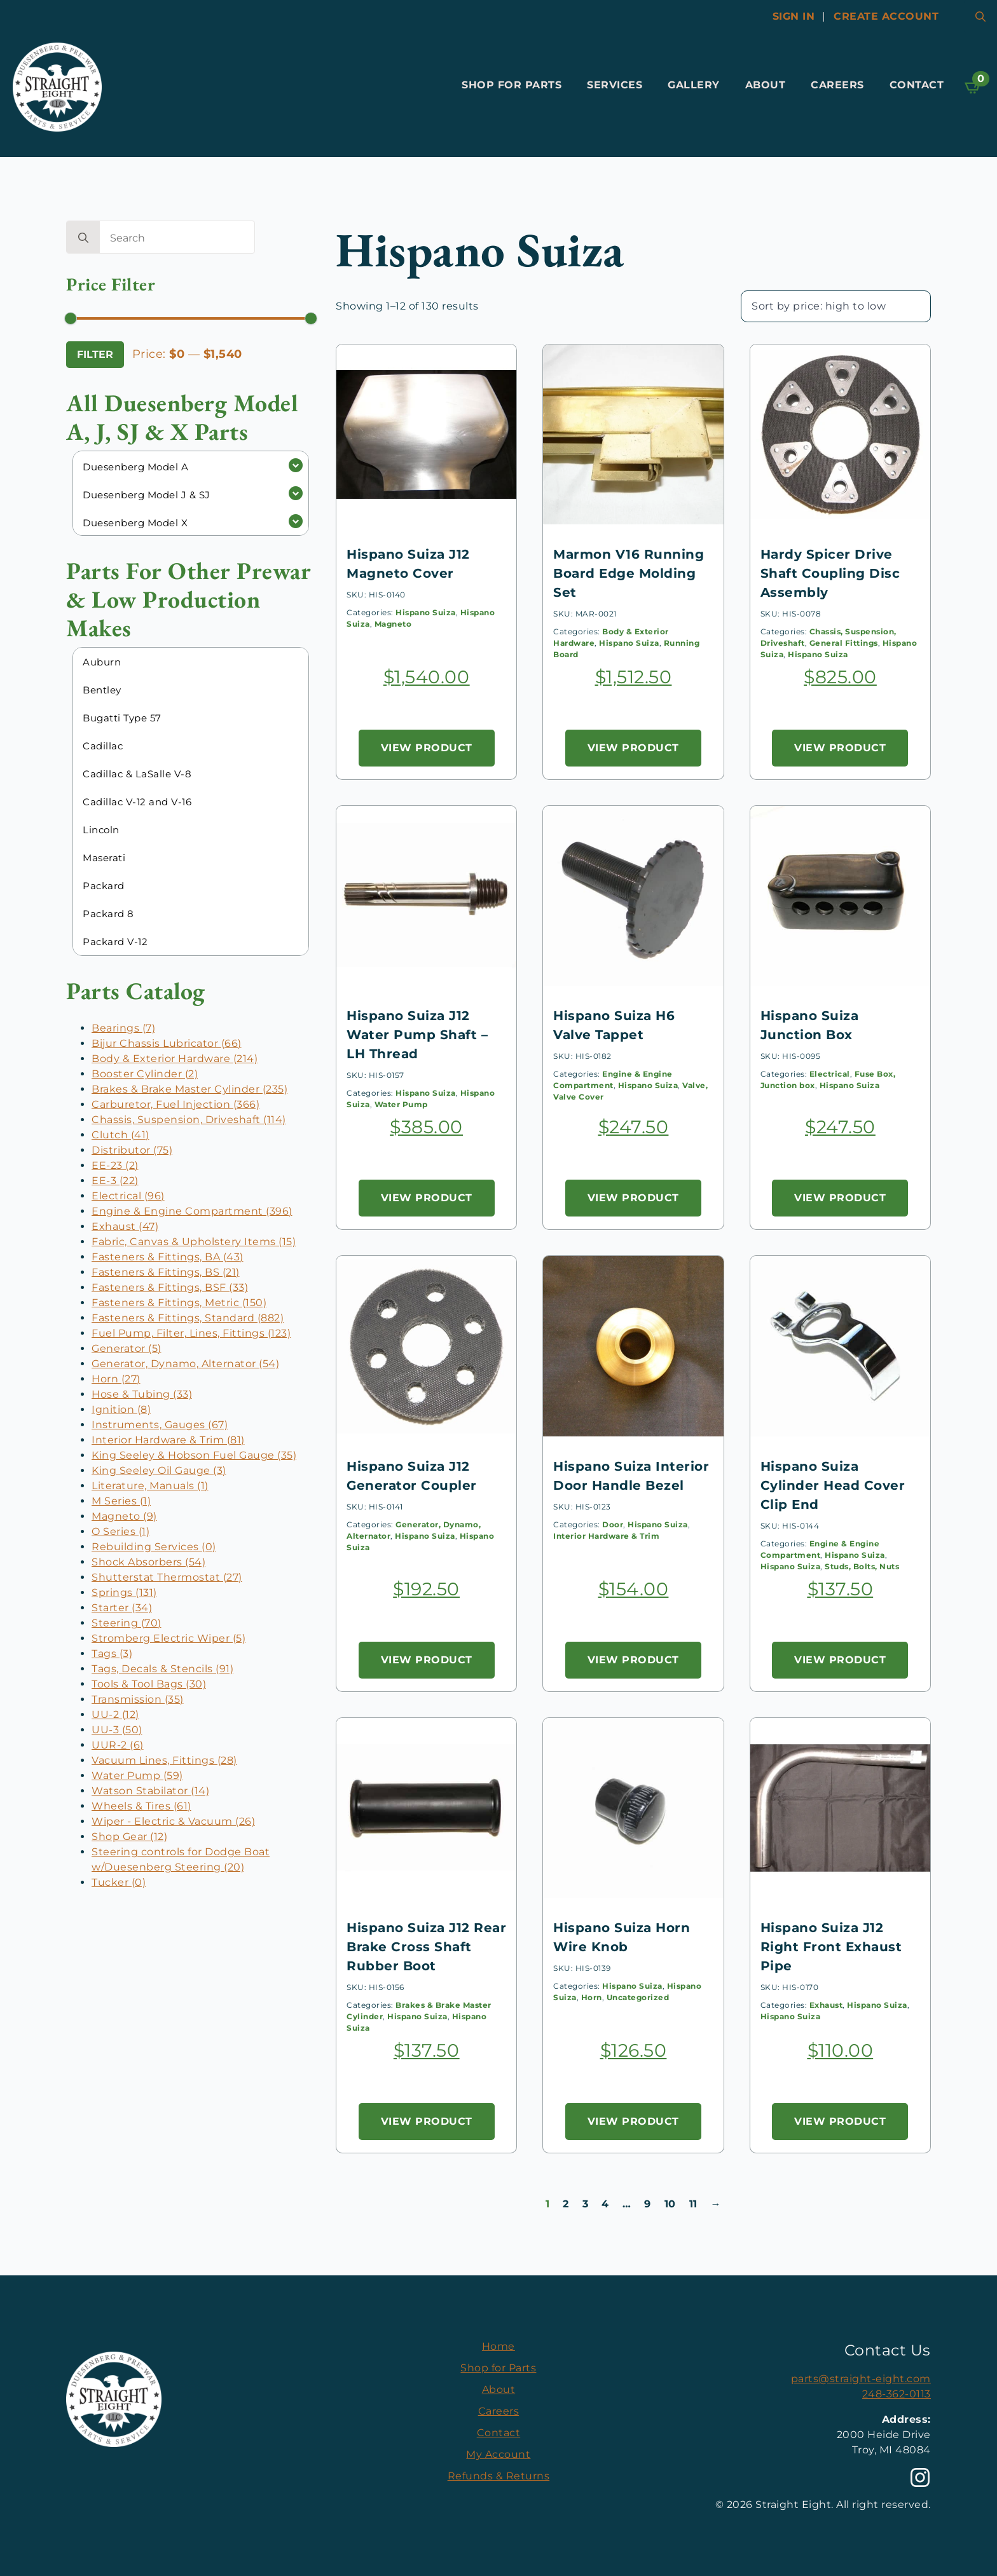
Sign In (794, 16)
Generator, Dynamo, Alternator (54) (185, 1364)
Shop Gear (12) (129, 1836)
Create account (886, 16)
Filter (95, 354)
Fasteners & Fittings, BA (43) (168, 1257)
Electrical (829, 1074)
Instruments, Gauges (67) (160, 1425)
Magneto (393, 624)
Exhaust (826, 2005)
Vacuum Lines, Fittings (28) (164, 1760)
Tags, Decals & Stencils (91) (162, 1669)
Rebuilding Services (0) (154, 1547)
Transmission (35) (138, 1699)
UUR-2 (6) (118, 1745)
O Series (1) (120, 1531)
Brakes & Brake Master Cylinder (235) (189, 1089)
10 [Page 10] (670, 2204)
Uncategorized (638, 1997)
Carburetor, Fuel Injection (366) (175, 1104)
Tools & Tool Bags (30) (149, 1684)
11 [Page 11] (693, 2204)
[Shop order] (836, 306)
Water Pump (401, 1104)
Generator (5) (127, 1348)
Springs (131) (124, 1592)
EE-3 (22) (115, 1181)
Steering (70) (127, 1623)
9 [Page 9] (647, 2204)
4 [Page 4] (605, 2204)
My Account (498, 2454)
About (765, 85)
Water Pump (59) (137, 1775)
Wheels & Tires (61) (141, 1806)
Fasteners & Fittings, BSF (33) (170, 1287)
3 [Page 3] (585, 2204)
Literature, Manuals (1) (150, 1486)
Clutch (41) (120, 1135)
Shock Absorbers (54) (148, 1562)
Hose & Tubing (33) (142, 1394)
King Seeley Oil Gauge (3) (159, 1470)
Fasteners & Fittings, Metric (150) (179, 1303)
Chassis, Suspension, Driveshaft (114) (189, 1120)
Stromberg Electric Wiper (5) (168, 1638)
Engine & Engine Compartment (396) (192, 1211)
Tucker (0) (119, 1882)
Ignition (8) (121, 1409)
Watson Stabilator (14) (150, 1791)
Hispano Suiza (425, 612)
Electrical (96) (128, 1196)
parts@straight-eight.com (861, 2379)
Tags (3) (112, 1653)
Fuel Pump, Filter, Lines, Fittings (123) (191, 1333)
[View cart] (973, 87)
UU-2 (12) (115, 1714)
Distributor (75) (132, 1150)
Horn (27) (116, 1379)
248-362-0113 (896, 2394)
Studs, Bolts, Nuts (862, 1566)
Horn (591, 1997)
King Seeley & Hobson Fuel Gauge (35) (194, 1455)
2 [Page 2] (566, 2204)
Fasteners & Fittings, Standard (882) (188, 1318)
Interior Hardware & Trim (606, 1536)
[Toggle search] (980, 16)
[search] (83, 237)
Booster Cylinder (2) (145, 1074)
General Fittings (843, 643)
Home (498, 2346)
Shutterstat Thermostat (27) (167, 1577)
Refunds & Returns (499, 2476)
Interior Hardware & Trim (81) (168, 1440)
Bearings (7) (123, 1028)
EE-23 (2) (115, 1165)
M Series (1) (121, 1501)
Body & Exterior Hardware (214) (175, 1059)
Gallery (694, 85)
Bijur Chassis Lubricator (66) (167, 1043)
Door (612, 1524)
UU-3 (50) (117, 1730)
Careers (837, 85)
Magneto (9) (124, 1516)
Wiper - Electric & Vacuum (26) (173, 1821)
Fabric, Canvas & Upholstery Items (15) (194, 1242)
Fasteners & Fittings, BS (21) (166, 1272)
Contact (917, 85)
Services (614, 85)
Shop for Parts (511, 85)
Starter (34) (122, 1608)
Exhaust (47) (125, 1226)
